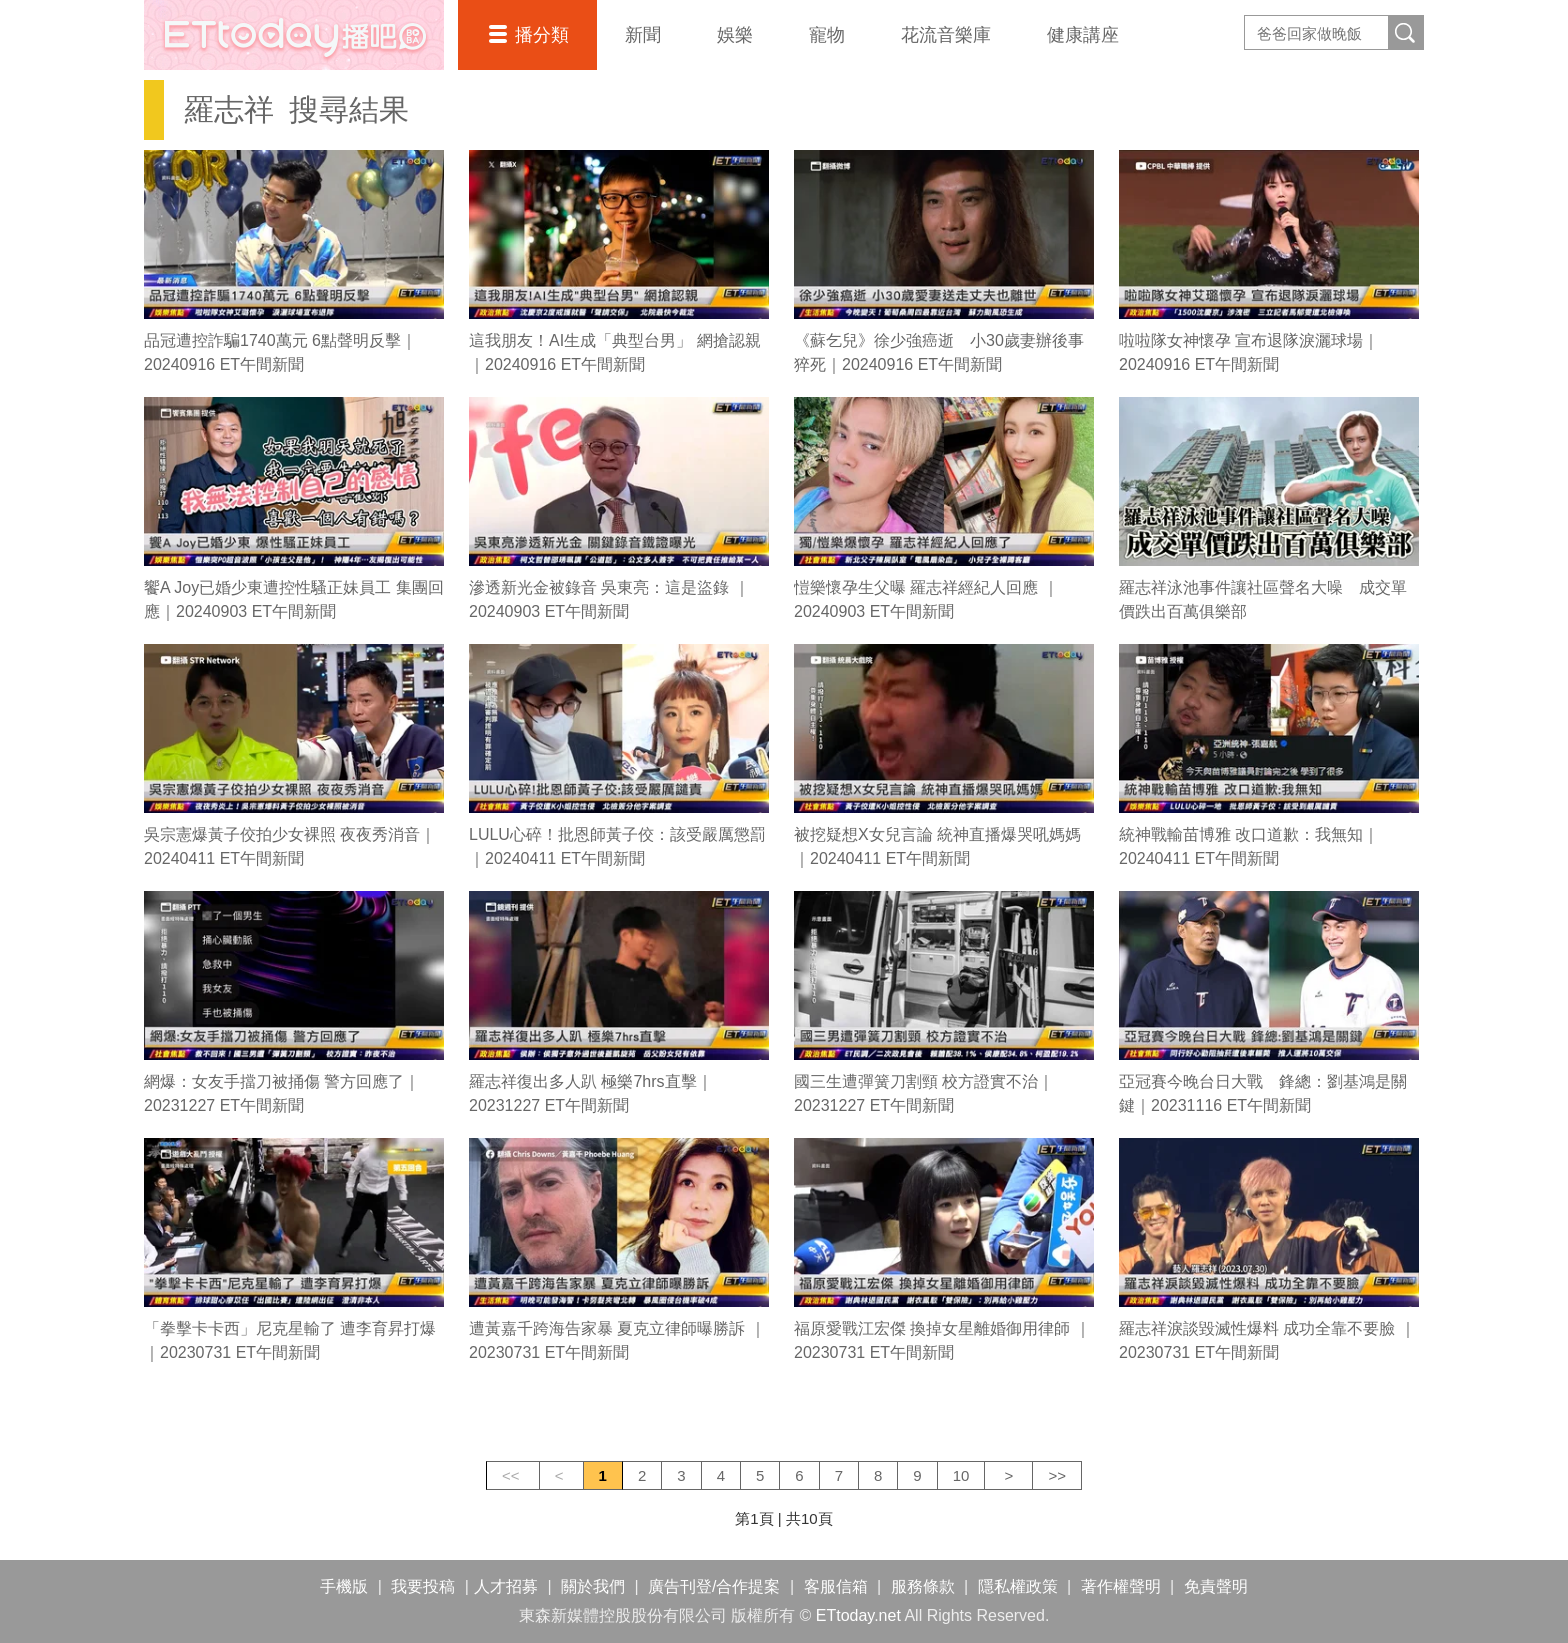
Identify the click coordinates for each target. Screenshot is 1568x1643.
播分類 (542, 35)
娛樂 (735, 35)
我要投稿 (423, 1586)
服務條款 (923, 1586)
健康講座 (1083, 35)
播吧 (294, 35)
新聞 (643, 35)
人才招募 (506, 1586)
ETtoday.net (858, 1615)
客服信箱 (836, 1586)
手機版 (344, 1586)
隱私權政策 (1018, 1586)
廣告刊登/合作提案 (714, 1586)
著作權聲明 (1121, 1586)
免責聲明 (1216, 1586)
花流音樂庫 (946, 35)
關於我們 (593, 1586)
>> (1057, 1475)
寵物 (827, 35)
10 (961, 1475)
